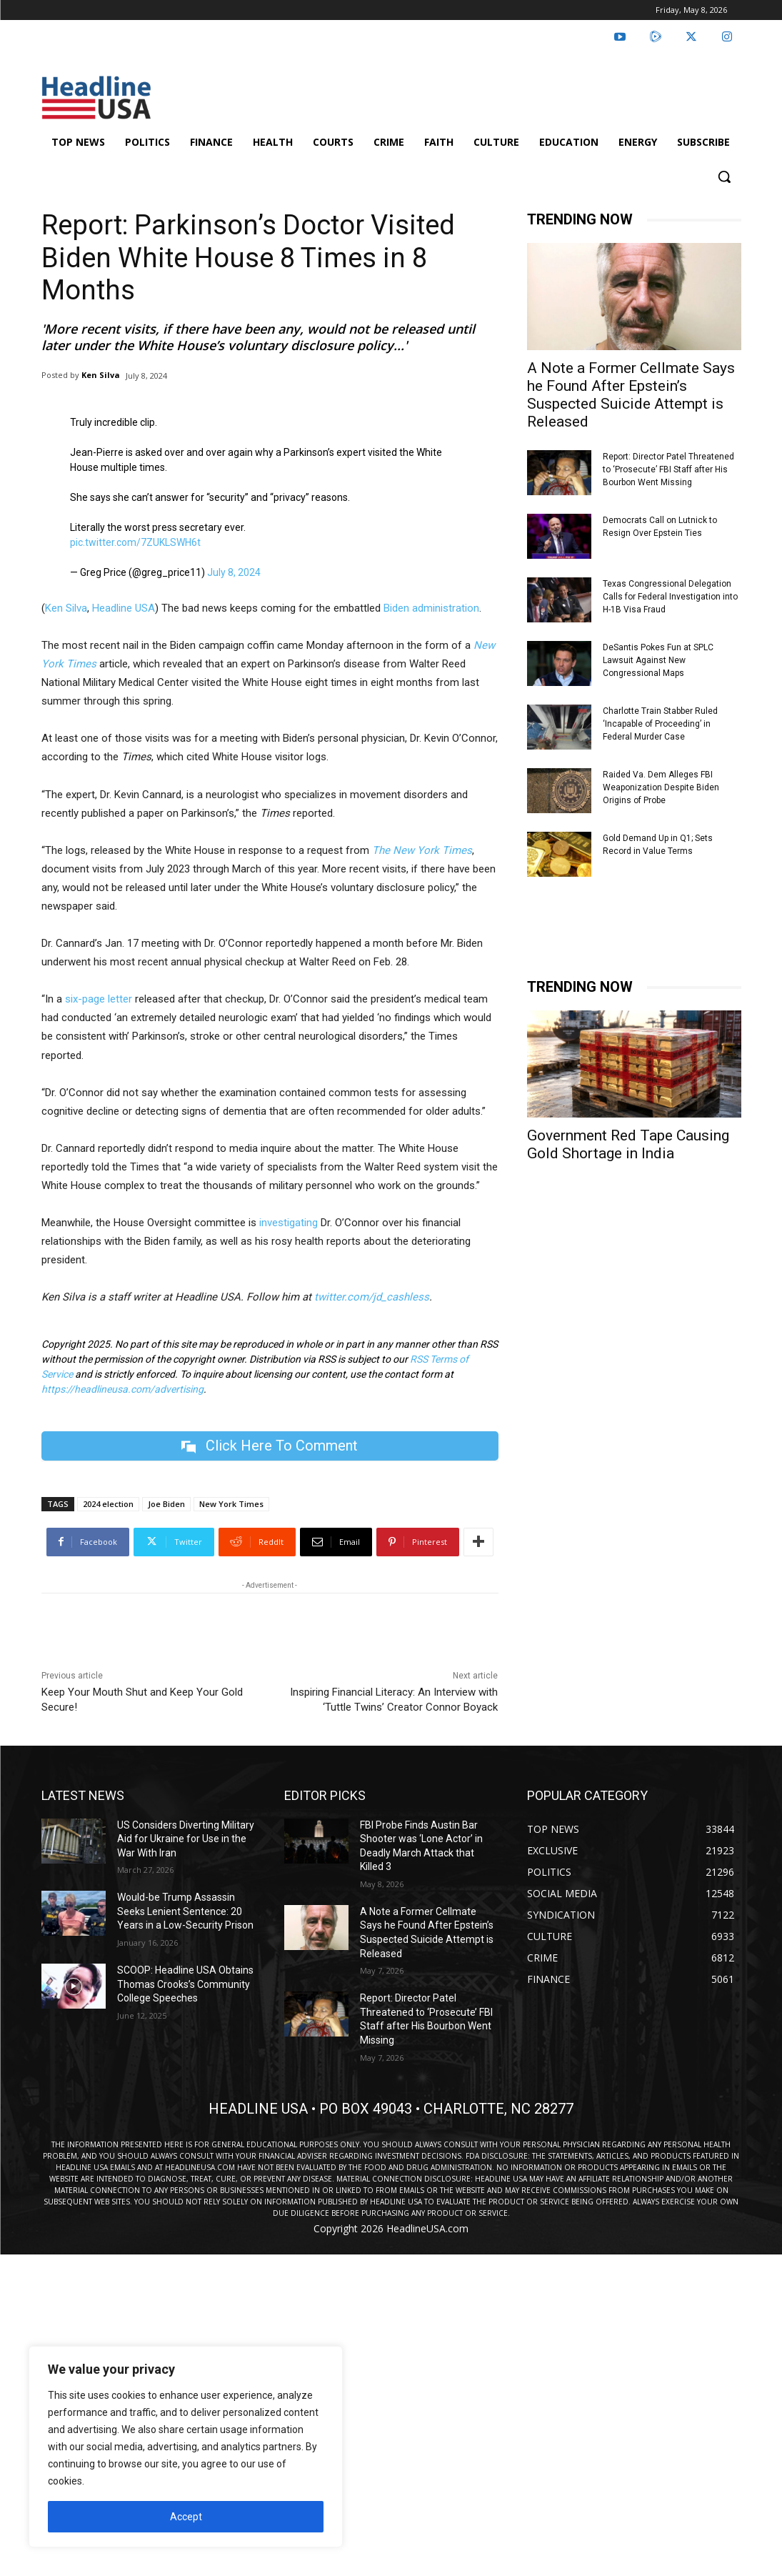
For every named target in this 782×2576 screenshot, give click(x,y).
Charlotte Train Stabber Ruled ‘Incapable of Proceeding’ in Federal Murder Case (660, 724)
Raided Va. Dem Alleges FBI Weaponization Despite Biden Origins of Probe (661, 787)
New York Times (231, 1503)
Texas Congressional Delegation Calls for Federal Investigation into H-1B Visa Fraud (670, 597)
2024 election (108, 1503)
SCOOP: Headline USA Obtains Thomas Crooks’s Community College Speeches (185, 1984)
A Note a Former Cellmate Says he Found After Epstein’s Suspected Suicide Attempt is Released (631, 394)
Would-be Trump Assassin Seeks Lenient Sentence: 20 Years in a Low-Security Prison (185, 1911)
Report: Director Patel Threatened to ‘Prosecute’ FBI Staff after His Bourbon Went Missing (668, 469)
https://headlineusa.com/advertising (122, 1389)
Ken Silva (100, 374)
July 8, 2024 (234, 572)
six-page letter (98, 999)
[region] (186, 2446)
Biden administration (431, 608)
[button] (724, 176)
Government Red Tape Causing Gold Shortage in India (628, 1144)
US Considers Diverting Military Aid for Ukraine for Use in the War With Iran (185, 1839)
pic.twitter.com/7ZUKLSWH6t (135, 542)
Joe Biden (166, 1503)
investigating (288, 1222)
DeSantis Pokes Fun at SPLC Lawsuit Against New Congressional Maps (658, 660)
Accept (186, 2516)
